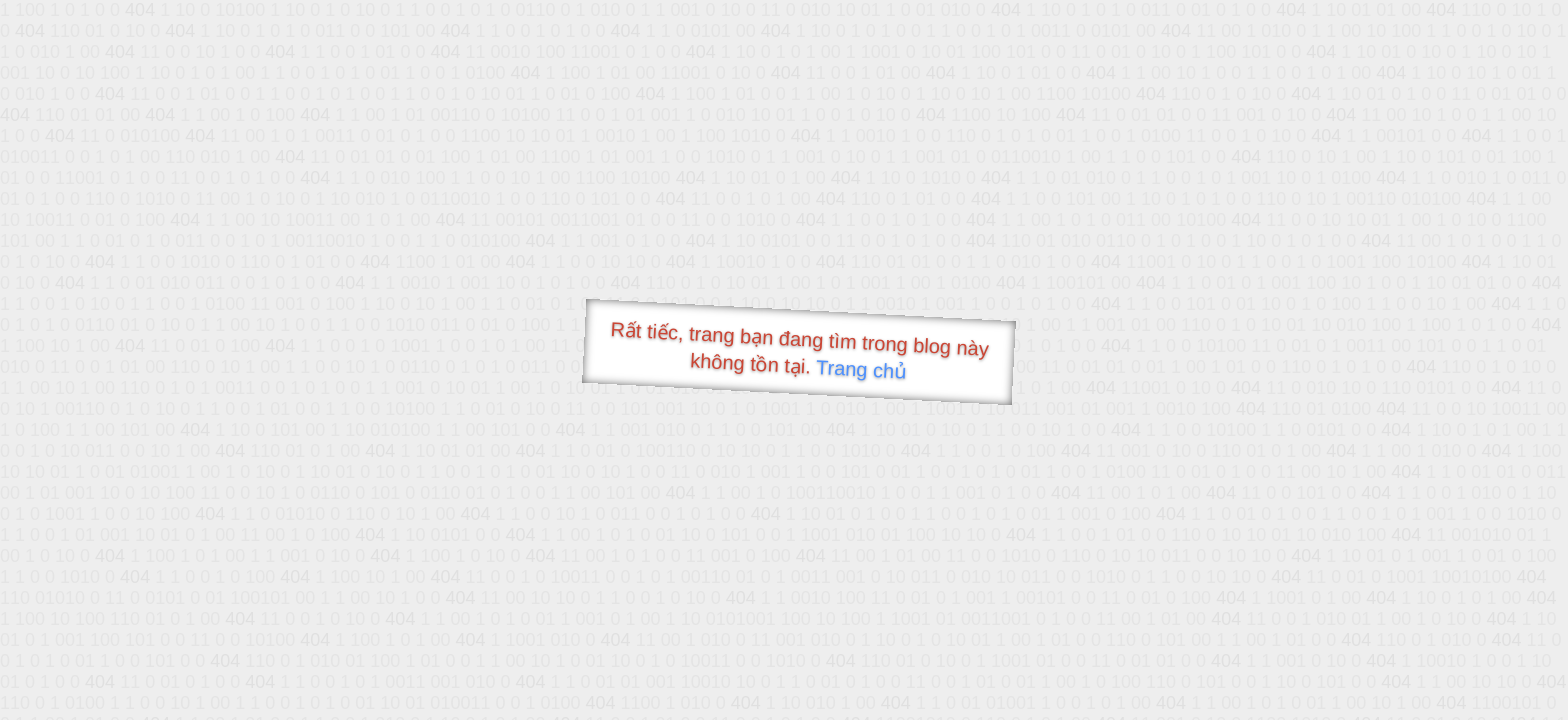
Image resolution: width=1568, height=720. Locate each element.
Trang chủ (861, 369)
